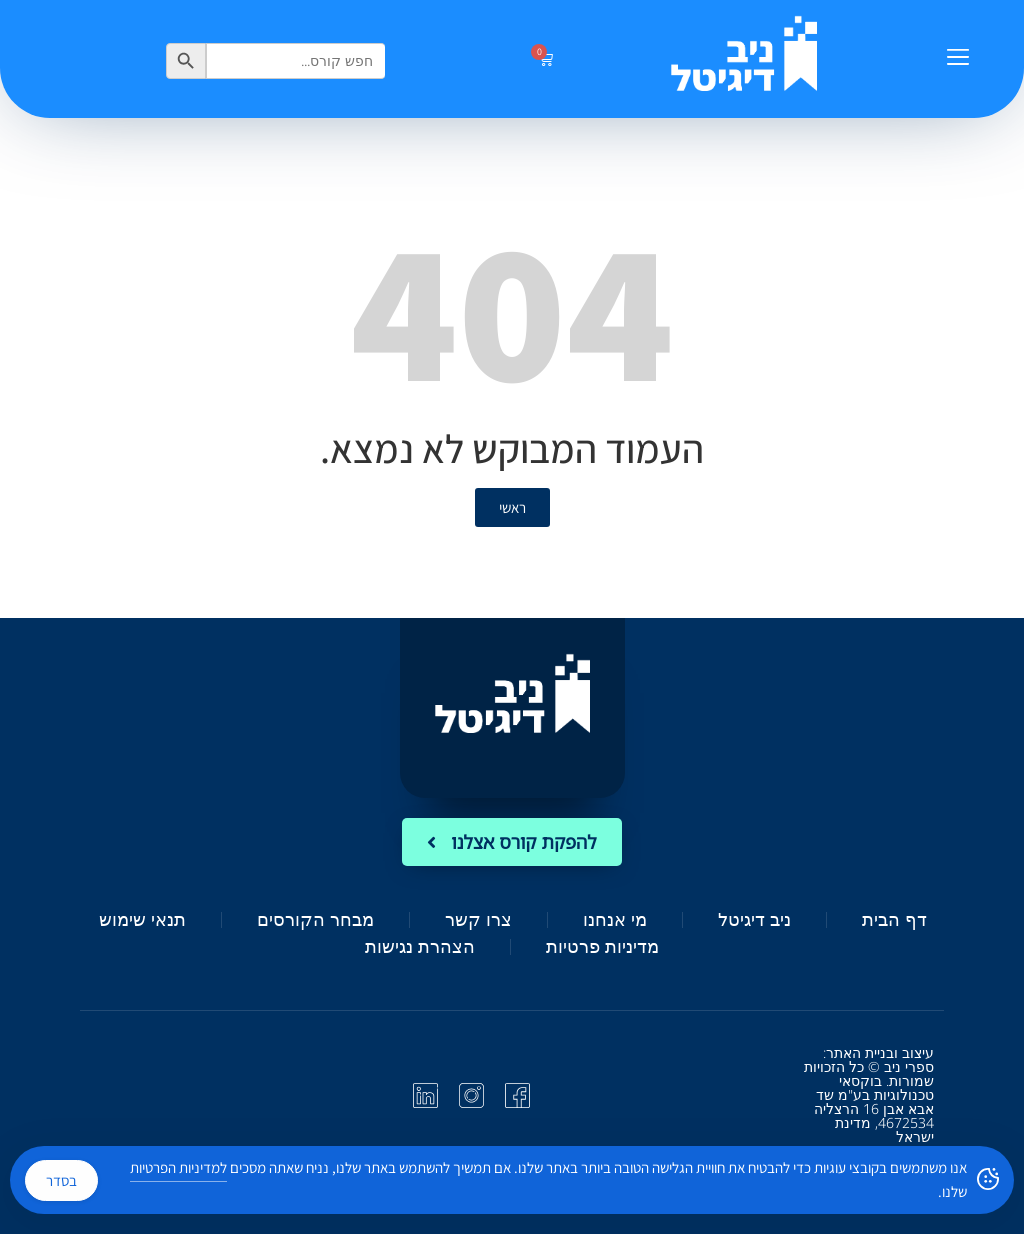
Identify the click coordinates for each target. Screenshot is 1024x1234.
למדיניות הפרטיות (178, 1167)
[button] (957, 59)
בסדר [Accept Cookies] (61, 1180)
